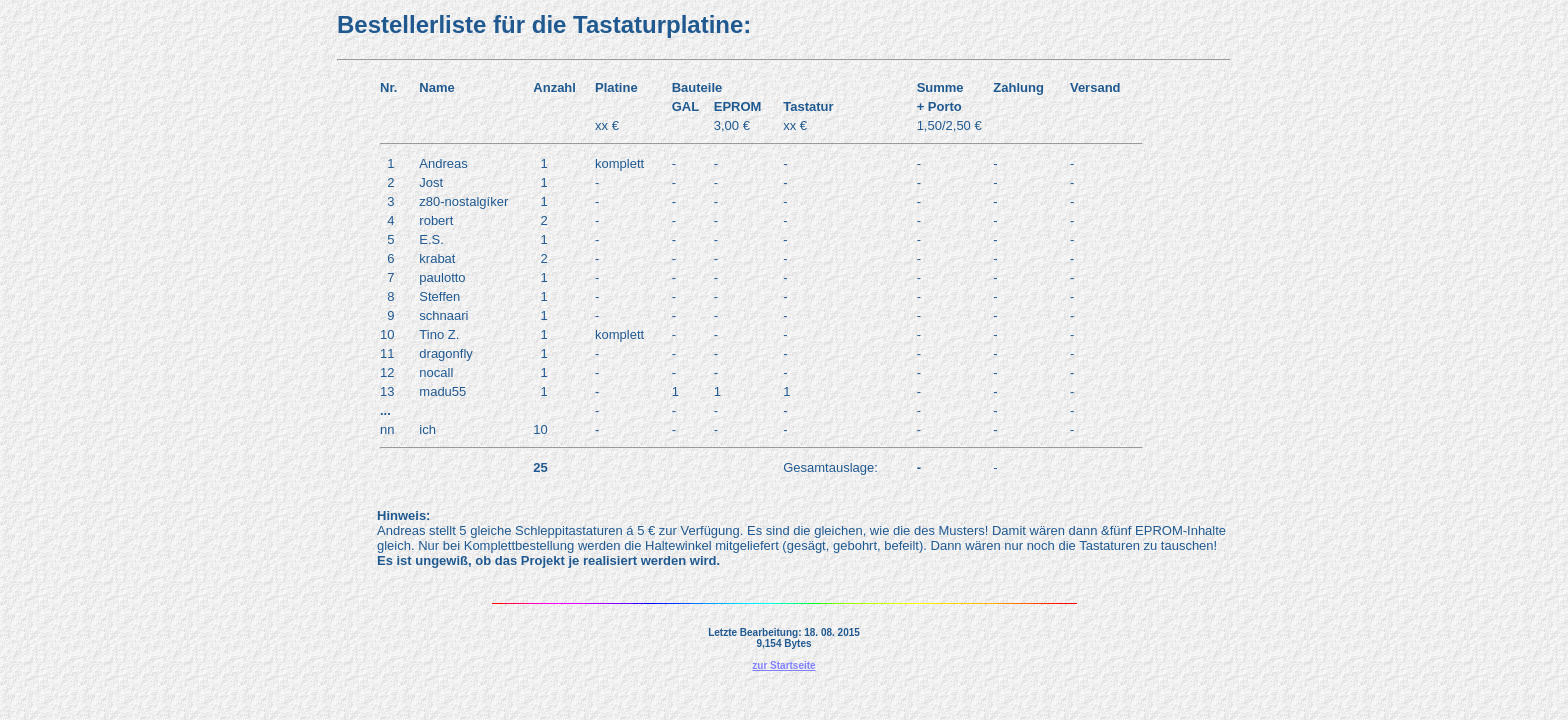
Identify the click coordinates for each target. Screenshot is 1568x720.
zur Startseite (783, 665)
